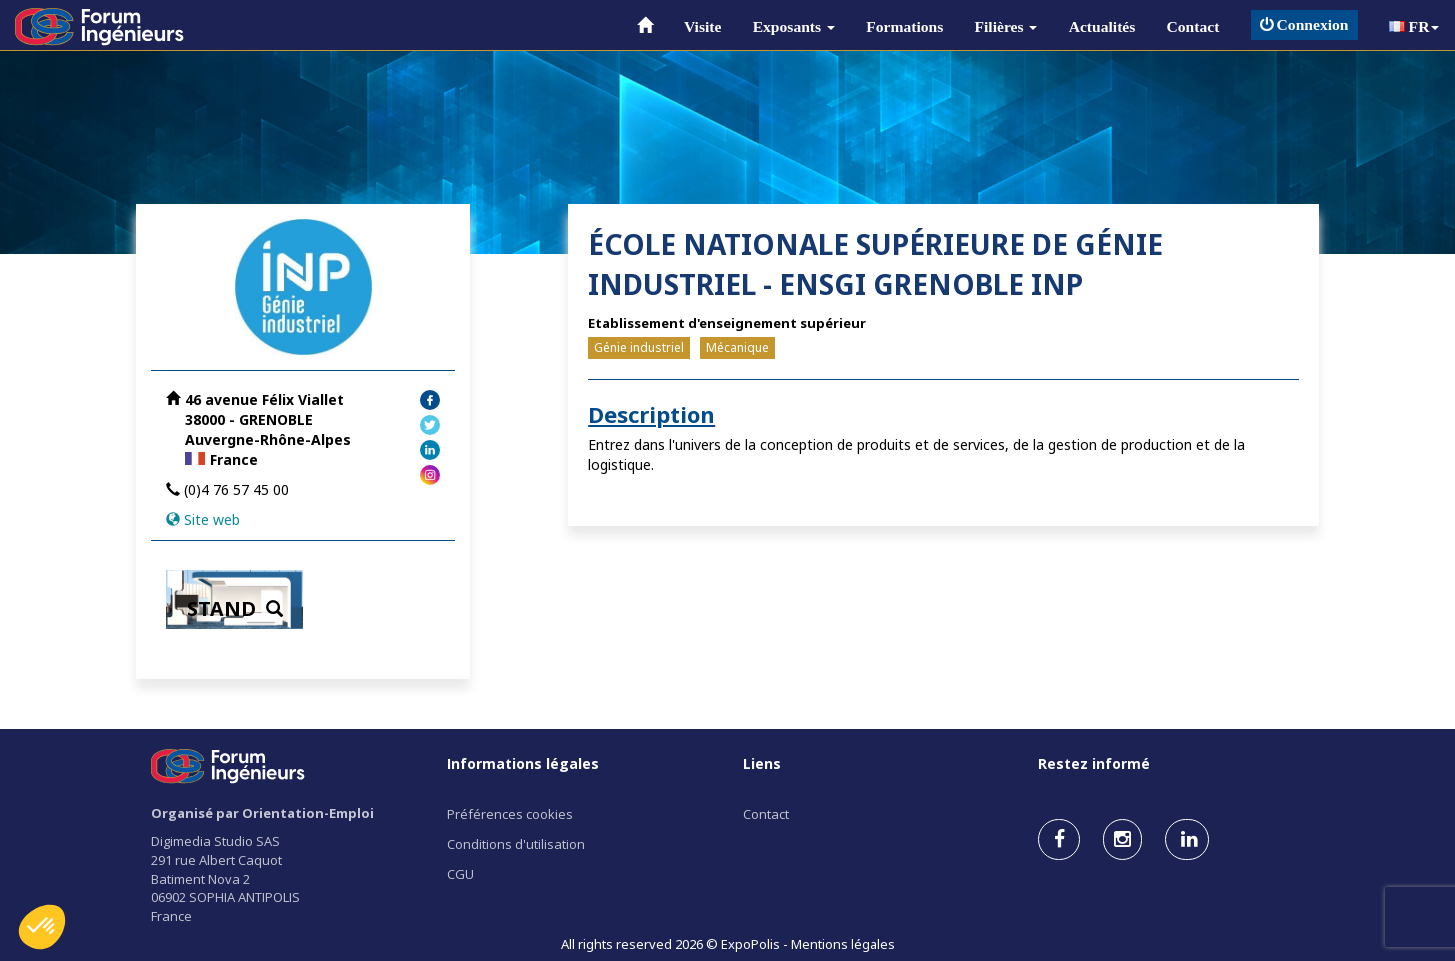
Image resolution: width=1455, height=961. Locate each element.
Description (651, 414)
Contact (1193, 26)
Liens (762, 763)
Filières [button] (1006, 26)
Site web (212, 519)
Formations (904, 26)
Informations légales (523, 763)
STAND (235, 608)
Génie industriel (639, 347)
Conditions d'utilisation (516, 844)
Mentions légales (843, 944)
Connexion (1304, 24)
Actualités (1102, 26)
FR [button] (1414, 26)
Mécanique (737, 347)
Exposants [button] (794, 26)
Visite (703, 26)
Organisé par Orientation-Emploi (262, 813)
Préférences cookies (510, 814)
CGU (460, 874)
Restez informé (1094, 763)
